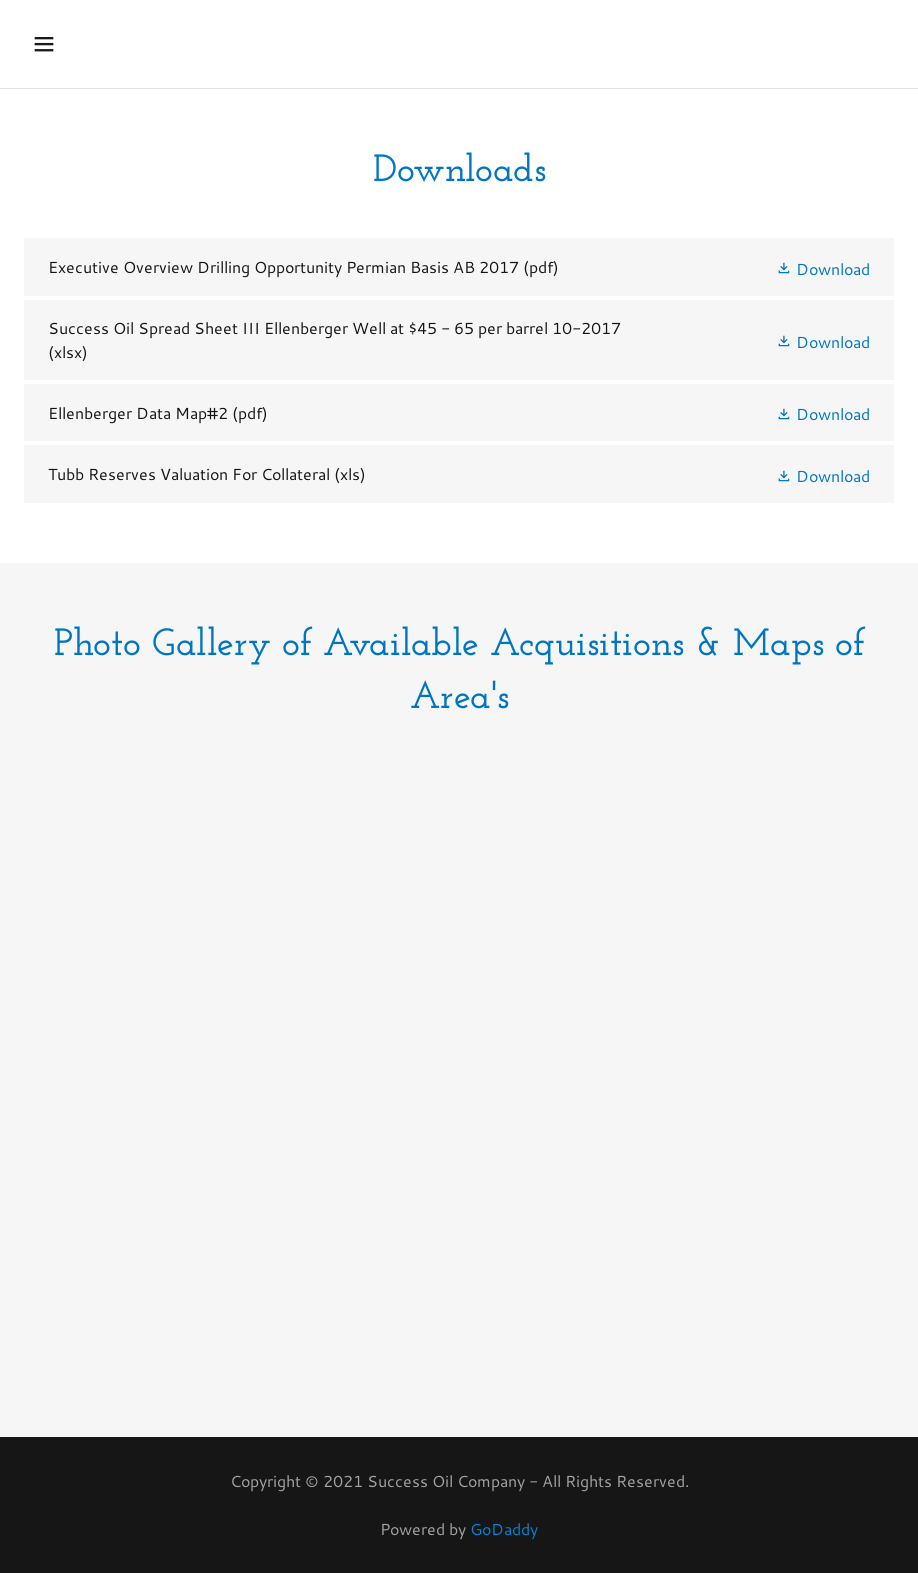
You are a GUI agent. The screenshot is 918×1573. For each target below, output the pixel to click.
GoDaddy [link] (504, 1528)
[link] (459, 267)
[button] (69, 44)
